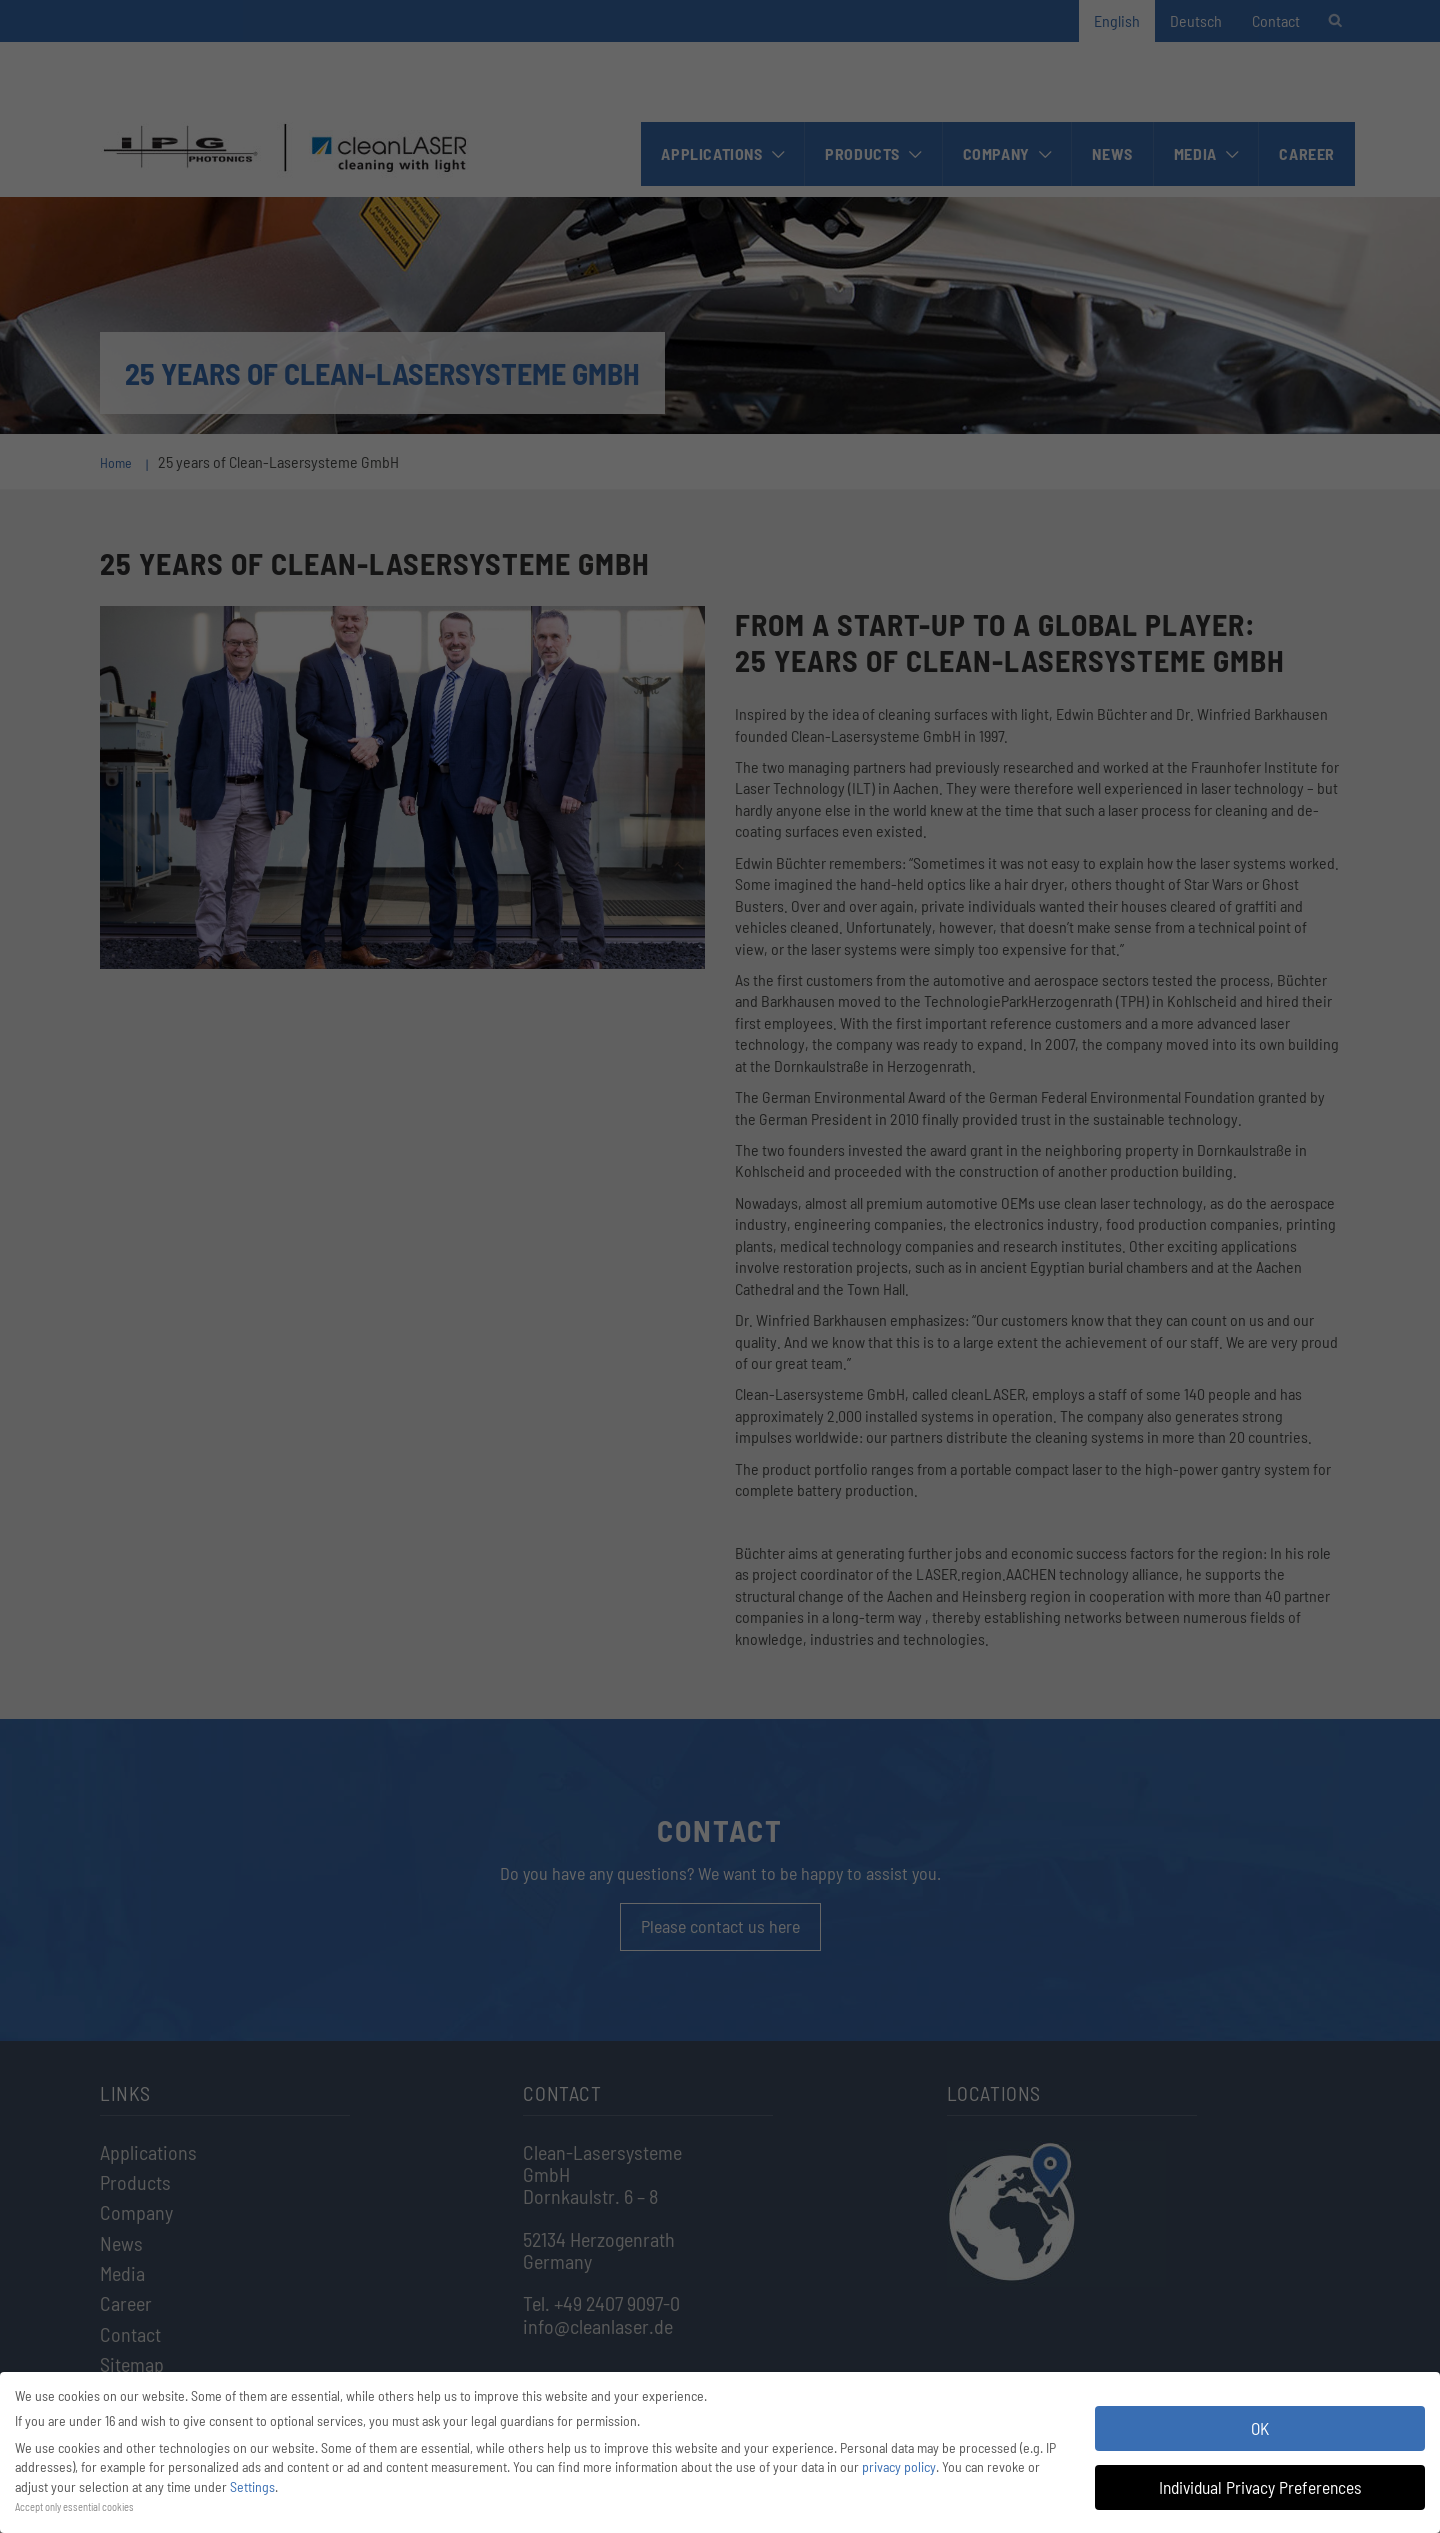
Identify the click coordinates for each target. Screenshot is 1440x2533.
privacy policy (899, 2466)
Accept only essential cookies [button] (74, 2506)
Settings (252, 2486)
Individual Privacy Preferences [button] (1260, 2487)
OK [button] (1260, 2428)
